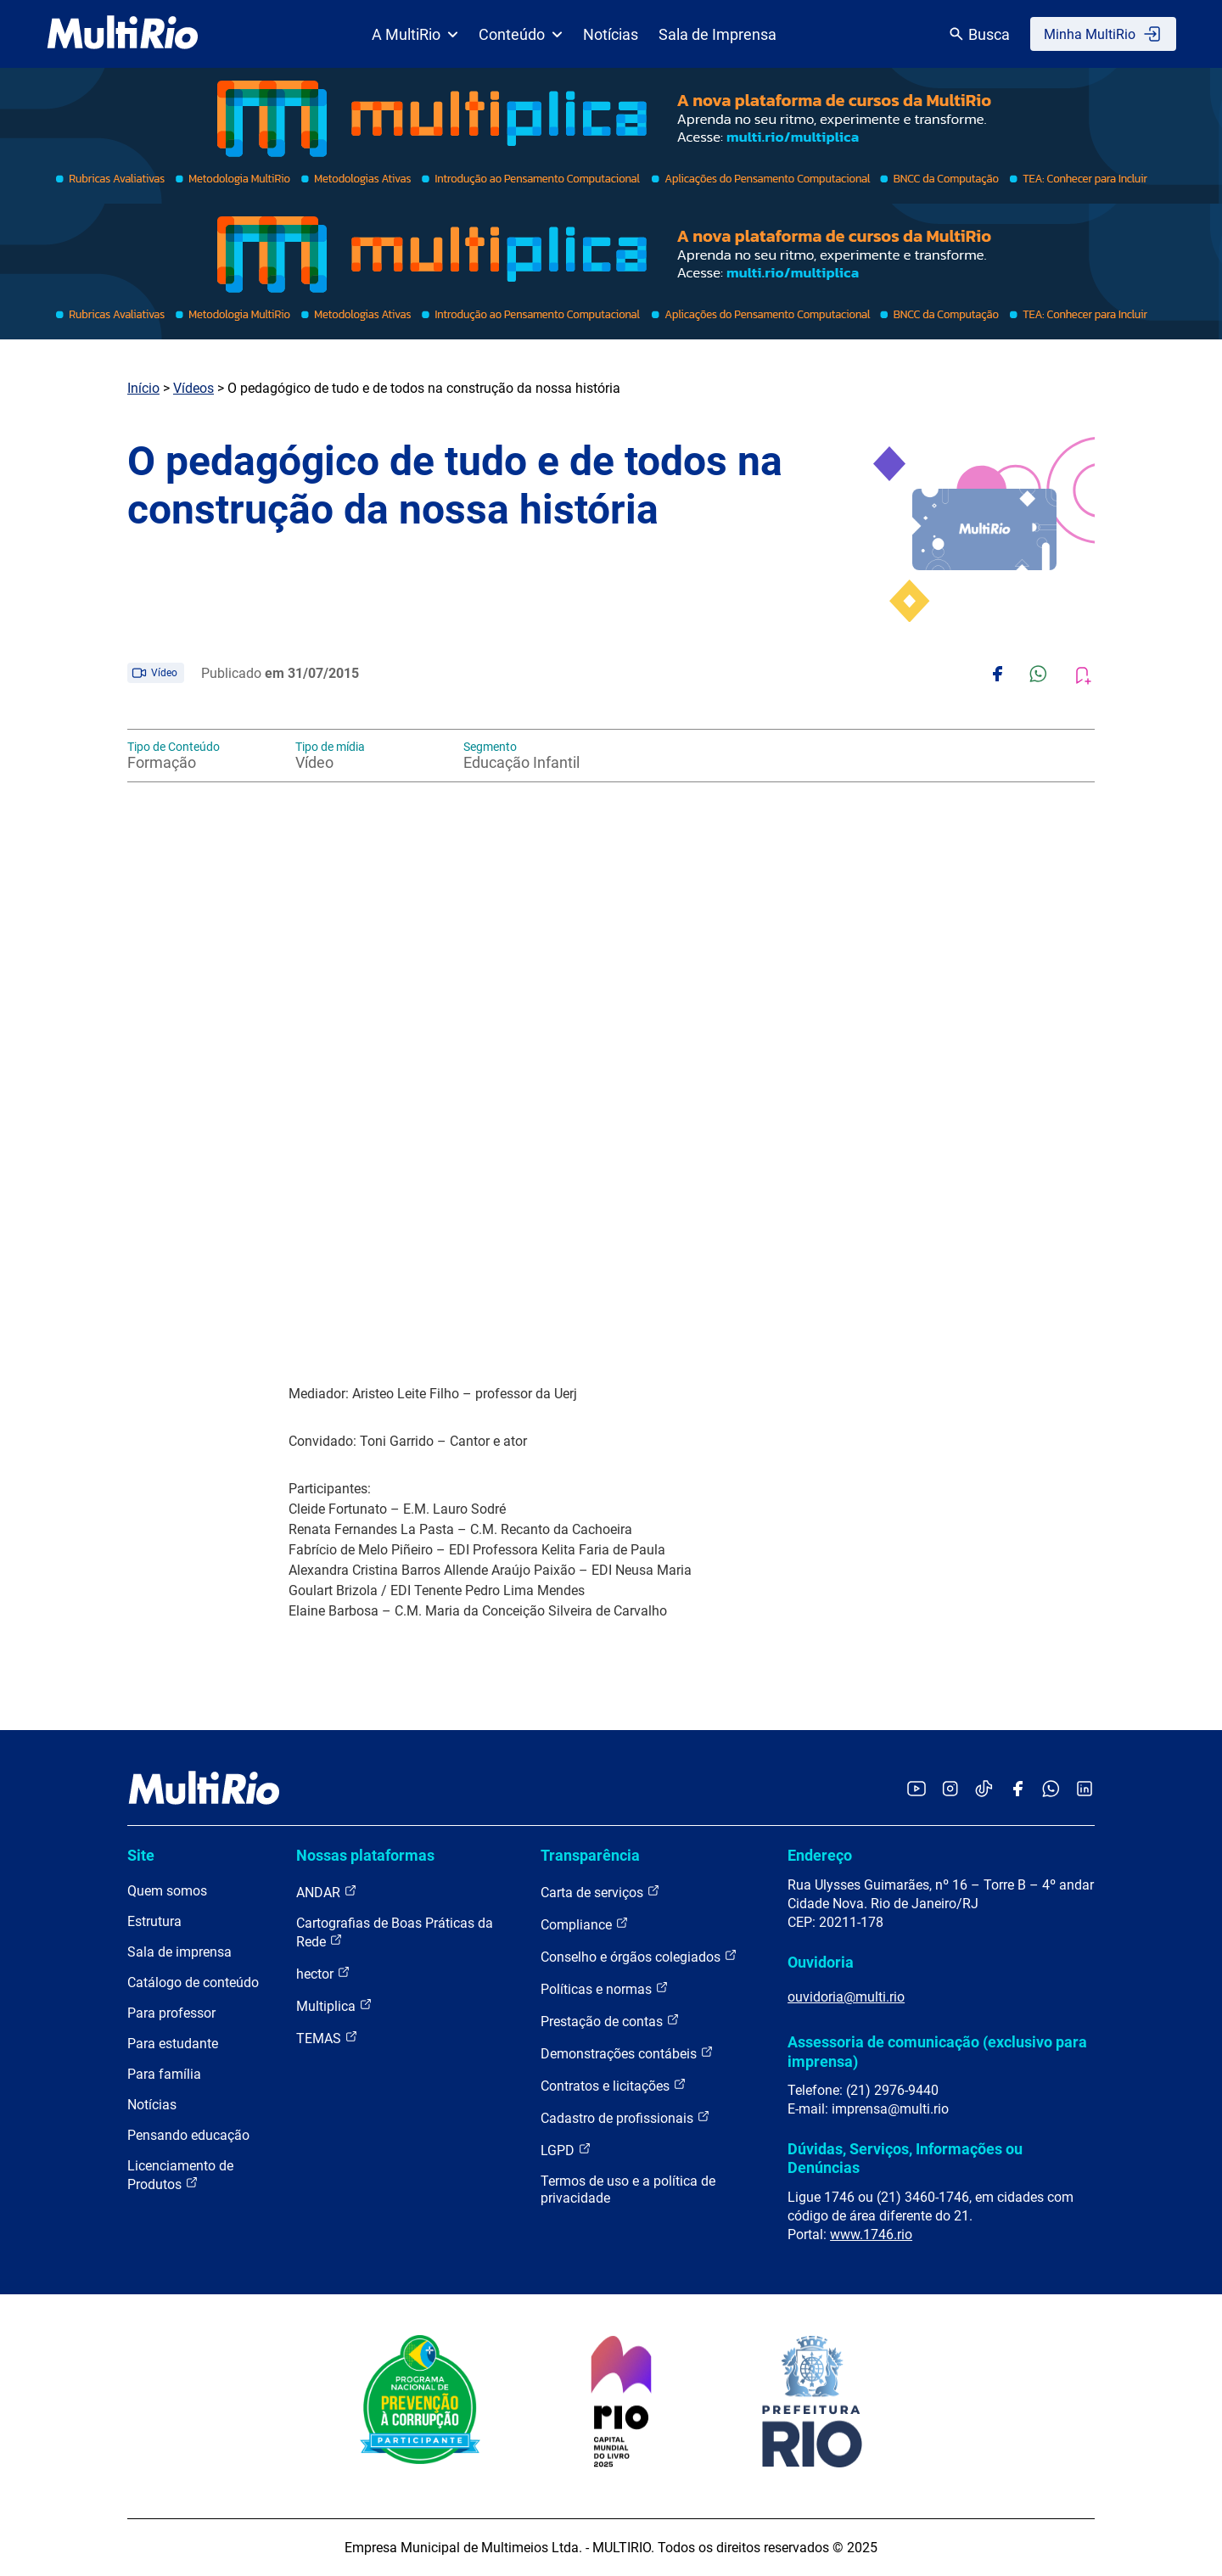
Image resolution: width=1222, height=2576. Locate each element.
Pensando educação (188, 2135)
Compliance (585, 1924)
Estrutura (154, 1921)
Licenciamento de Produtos (180, 2175)
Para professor (171, 2013)
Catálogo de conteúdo (193, 1982)
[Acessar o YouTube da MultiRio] (916, 1790)
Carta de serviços (600, 1892)
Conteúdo (521, 34)
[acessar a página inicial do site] (122, 34)
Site (140, 1855)
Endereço (820, 1855)
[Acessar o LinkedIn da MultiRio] (1084, 1790)
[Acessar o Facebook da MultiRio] (1017, 1790)
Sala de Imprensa (717, 34)
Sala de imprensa (179, 1952)
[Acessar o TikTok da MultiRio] (984, 1790)
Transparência (590, 1855)
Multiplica (334, 2005)
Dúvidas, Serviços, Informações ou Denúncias (905, 2158)
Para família (164, 2074)
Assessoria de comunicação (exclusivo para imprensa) (937, 2051)
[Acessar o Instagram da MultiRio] (950, 1790)
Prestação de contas (610, 2021)
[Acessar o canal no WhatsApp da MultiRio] (1051, 1790)
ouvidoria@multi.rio (846, 1997)
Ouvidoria (821, 1962)
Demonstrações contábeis (627, 2053)
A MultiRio (415, 34)
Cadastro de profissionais (625, 2117)
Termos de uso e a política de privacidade (628, 2189)
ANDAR (326, 1892)
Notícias (610, 34)
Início (143, 388)
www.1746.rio (871, 2234)
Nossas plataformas (365, 1855)
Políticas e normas (605, 1988)
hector (323, 1973)
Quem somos (167, 1891)
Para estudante (172, 2044)
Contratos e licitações (614, 2085)
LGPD (566, 2150)
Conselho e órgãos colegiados (639, 1956)
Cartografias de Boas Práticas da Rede (394, 1932)
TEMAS (327, 2038)
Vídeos (193, 388)
